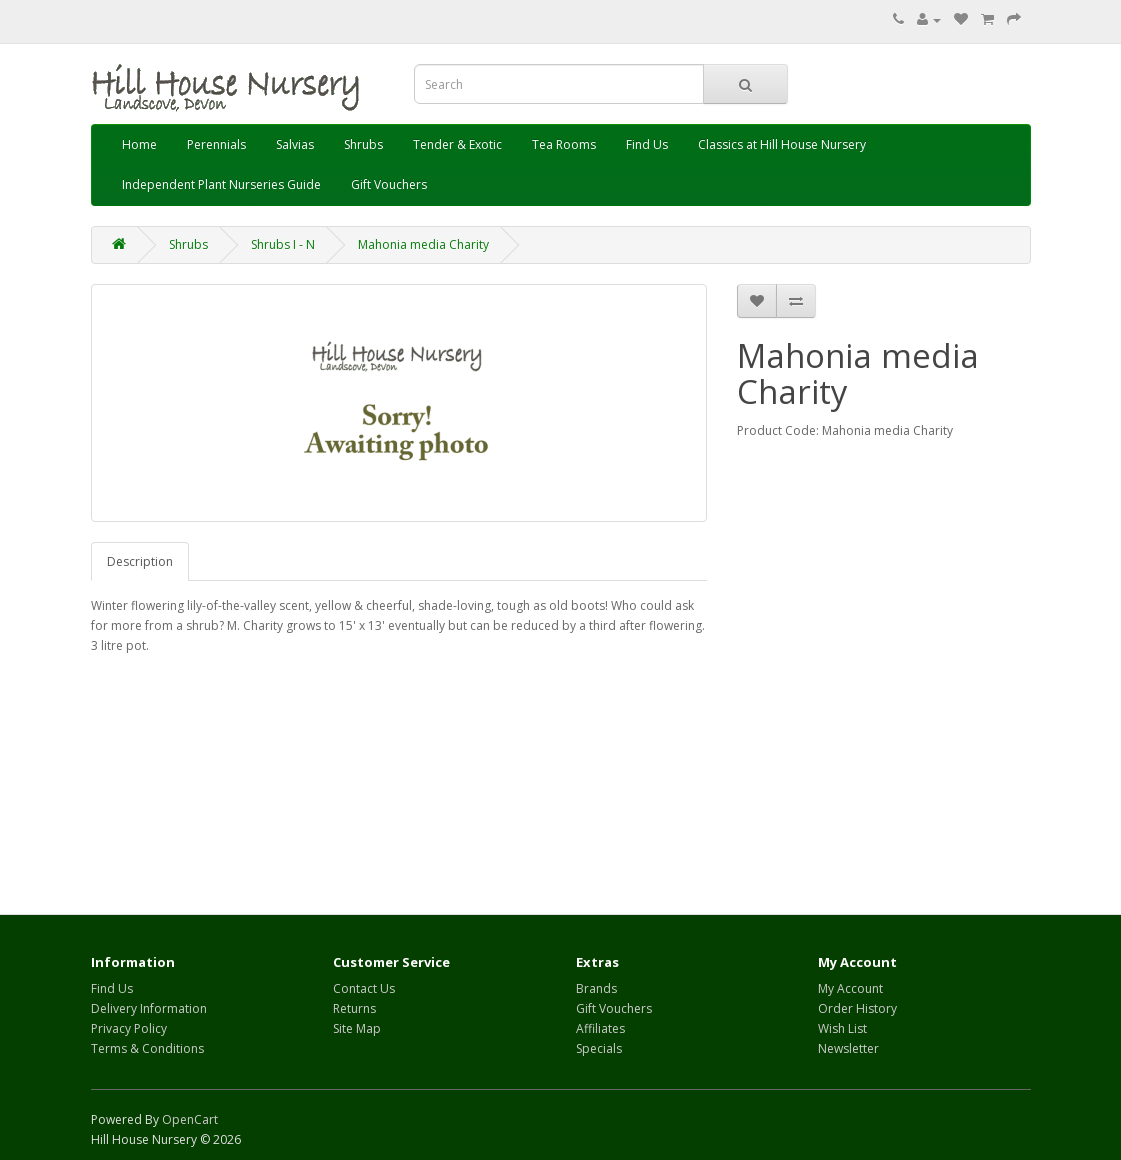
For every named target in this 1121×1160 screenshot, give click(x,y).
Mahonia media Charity (423, 244)
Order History (857, 1008)
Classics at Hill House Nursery (782, 144)
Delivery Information (149, 1008)
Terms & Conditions (147, 1048)
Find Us (647, 144)
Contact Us (364, 988)
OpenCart (190, 1119)
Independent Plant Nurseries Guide (221, 184)
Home (139, 144)
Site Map (357, 1028)
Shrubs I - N (283, 244)
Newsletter (848, 1048)
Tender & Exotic (457, 144)
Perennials (216, 144)
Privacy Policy (129, 1028)
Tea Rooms (564, 144)
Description (140, 561)
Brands (596, 988)
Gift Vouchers (389, 184)
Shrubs (363, 144)
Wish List (842, 1028)
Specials (599, 1048)
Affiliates (600, 1028)
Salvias (295, 144)
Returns (354, 1008)
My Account (850, 988)
